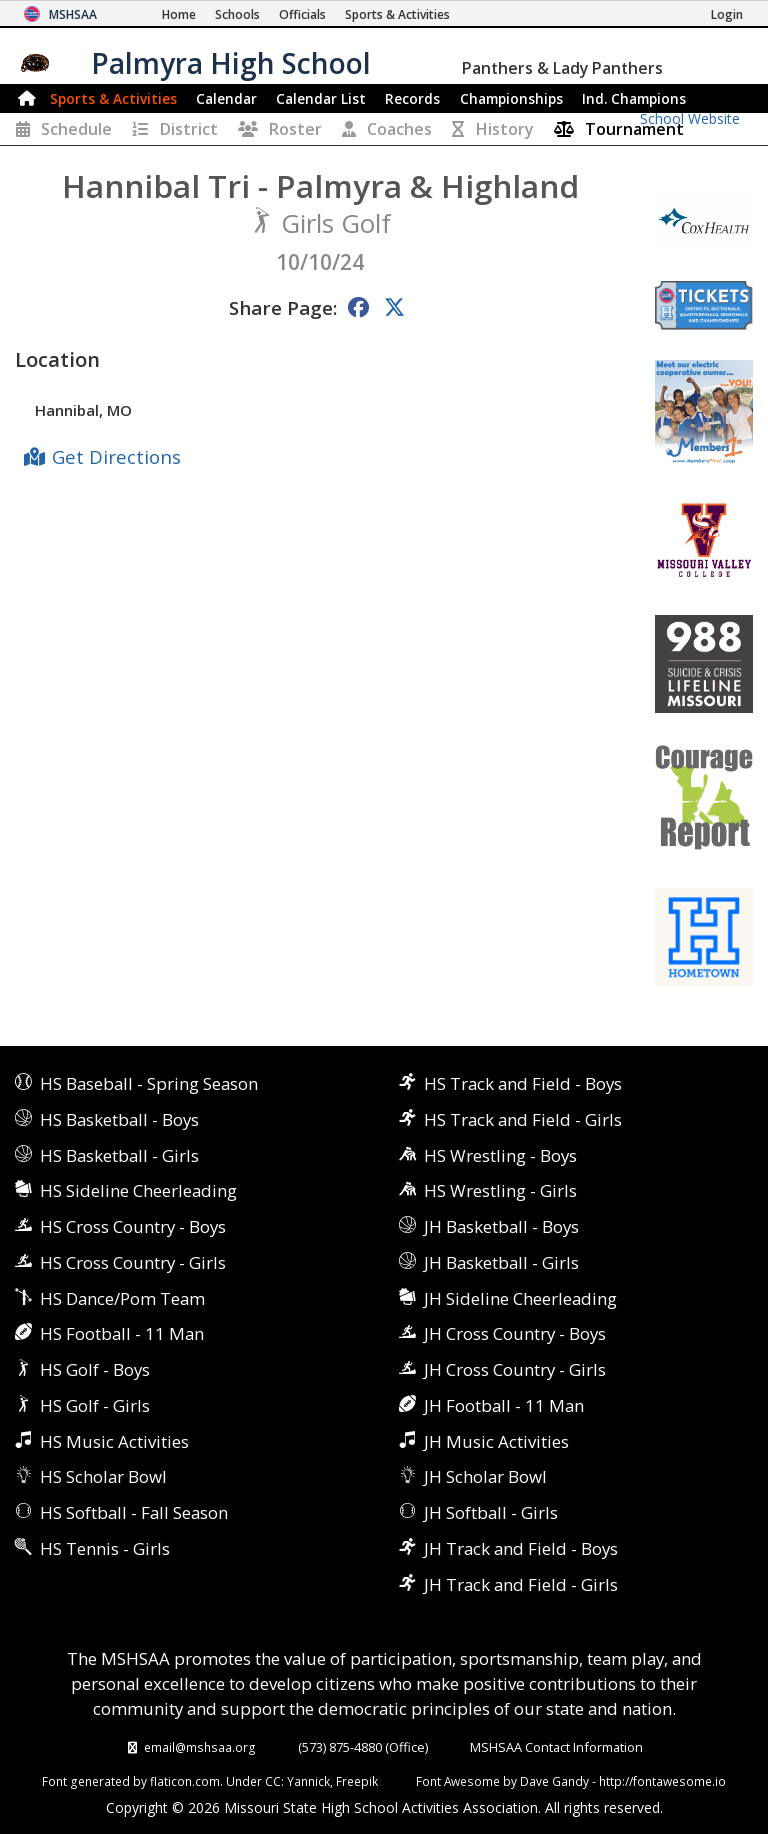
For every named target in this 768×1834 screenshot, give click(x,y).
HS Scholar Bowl (103, 1476)
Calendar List (321, 98)
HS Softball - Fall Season (134, 1512)
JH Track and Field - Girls (521, 1584)
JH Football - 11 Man (504, 1405)
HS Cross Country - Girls (133, 1262)
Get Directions (116, 456)
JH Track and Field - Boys (521, 1548)
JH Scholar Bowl (485, 1476)
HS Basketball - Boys (119, 1119)
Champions (634, 98)
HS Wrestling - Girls (500, 1190)
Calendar (226, 98)
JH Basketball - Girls (501, 1262)
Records (412, 98)
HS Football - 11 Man (122, 1333)
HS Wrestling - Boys (500, 1155)
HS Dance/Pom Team (122, 1298)
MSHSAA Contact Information (556, 1747)
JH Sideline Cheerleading (520, 1298)
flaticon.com (185, 1781)
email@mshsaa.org (200, 1747)
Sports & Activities (113, 98)
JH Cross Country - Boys (515, 1333)
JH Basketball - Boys (501, 1226)
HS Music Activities (114, 1441)
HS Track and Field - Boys (523, 1083)
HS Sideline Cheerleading (138, 1190)
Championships (511, 98)
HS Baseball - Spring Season (149, 1083)
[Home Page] (179, 14)
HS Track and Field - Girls (523, 1119)
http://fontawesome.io (662, 1781)
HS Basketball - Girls (119, 1155)
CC (273, 1781)
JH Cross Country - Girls (515, 1369)
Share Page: (283, 307)
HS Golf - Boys (95, 1369)
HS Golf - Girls (95, 1405)
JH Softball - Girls (491, 1512)
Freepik (357, 1781)
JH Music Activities (496, 1441)
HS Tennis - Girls (105, 1548)
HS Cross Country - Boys (133, 1226)
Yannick (308, 1781)
